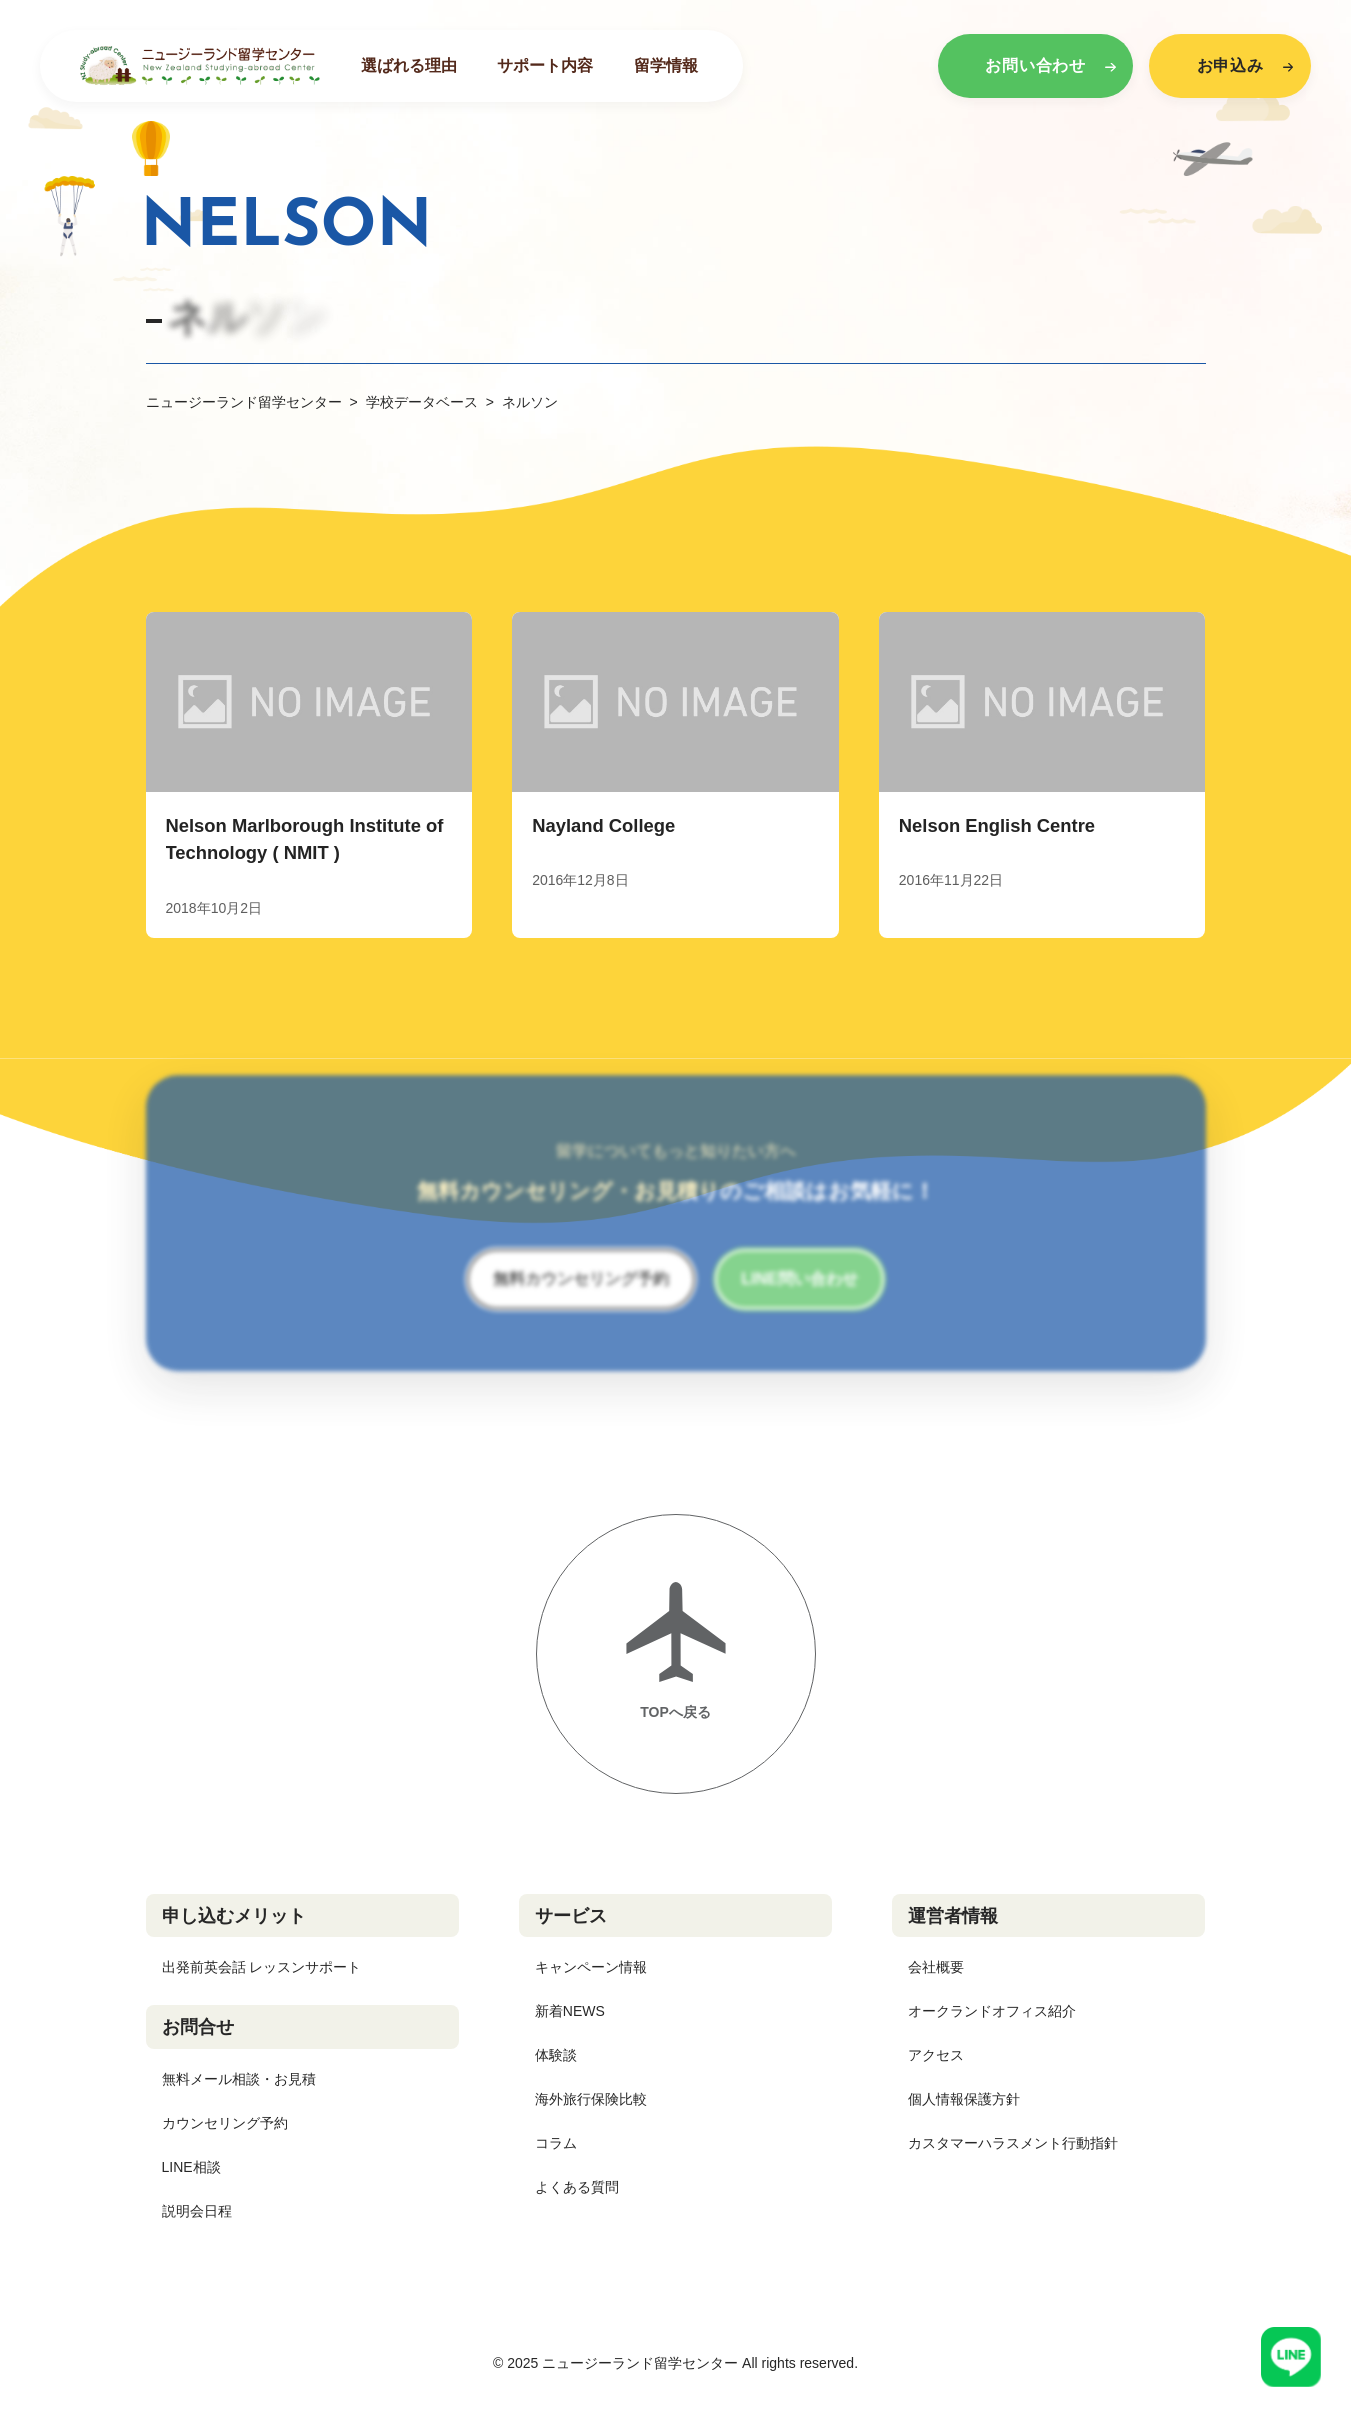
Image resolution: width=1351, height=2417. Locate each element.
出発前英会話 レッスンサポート (262, 1967)
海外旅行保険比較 (591, 2099)
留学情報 (666, 65)
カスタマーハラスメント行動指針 (1013, 2143)
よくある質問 (577, 2187)
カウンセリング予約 (225, 2123)
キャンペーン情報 (591, 1967)
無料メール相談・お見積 (239, 2079)
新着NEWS (570, 2011)
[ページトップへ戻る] (676, 1654)
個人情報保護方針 (964, 2099)
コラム (556, 2143)
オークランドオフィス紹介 (992, 2011)
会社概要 (936, 1967)
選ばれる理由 (409, 65)
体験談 (556, 2055)
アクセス (936, 2055)
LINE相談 (191, 2167)
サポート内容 (545, 65)
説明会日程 (197, 2211)
